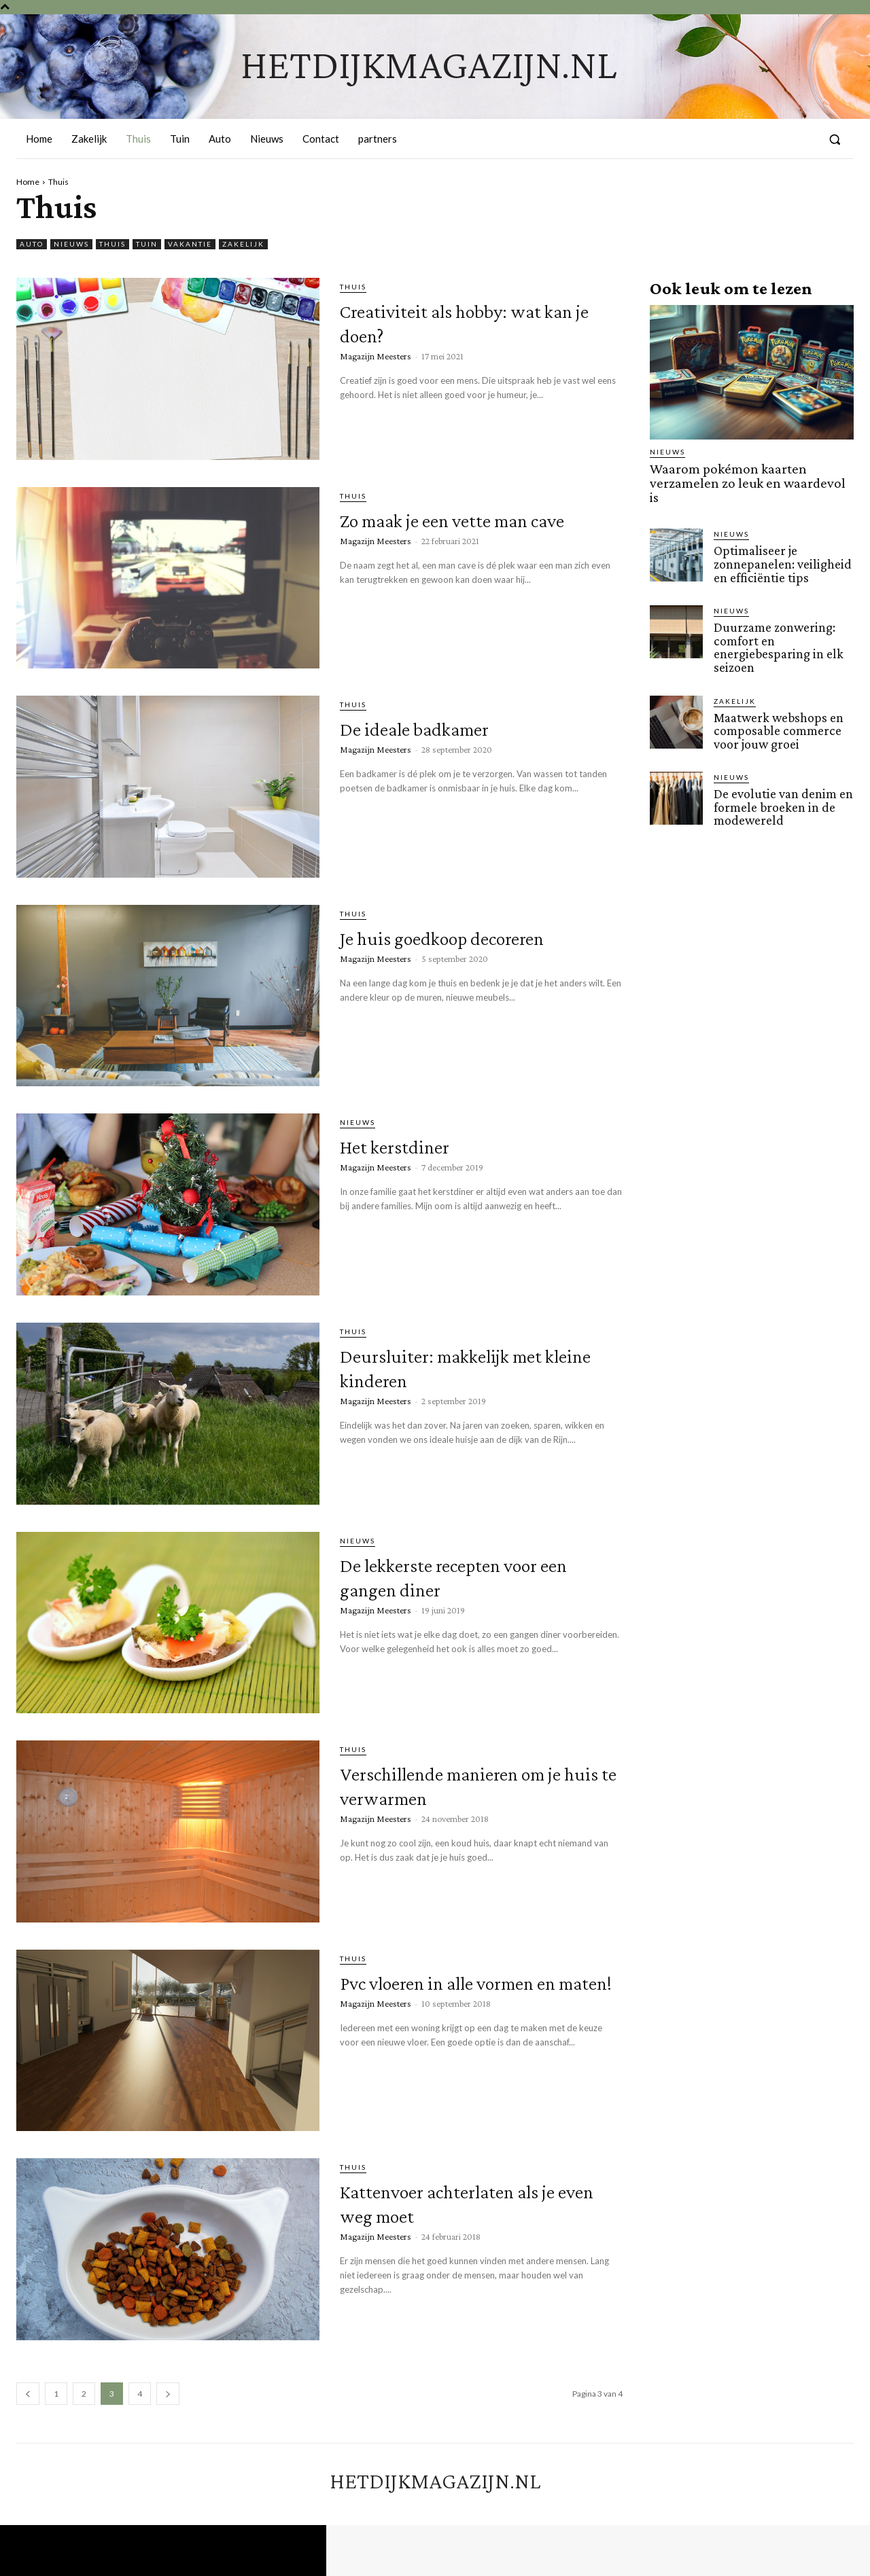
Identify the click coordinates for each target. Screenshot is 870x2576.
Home (27, 182)
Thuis (112, 244)
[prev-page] (27, 2393)
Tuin (147, 244)
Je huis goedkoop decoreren (432, 948)
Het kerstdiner (416, 1144)
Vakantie (189, 244)
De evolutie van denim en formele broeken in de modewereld (782, 786)
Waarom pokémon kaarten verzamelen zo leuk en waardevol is (745, 474)
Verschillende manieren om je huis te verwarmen (471, 1783)
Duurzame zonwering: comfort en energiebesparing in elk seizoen (776, 629)
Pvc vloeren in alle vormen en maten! (478, 1992)
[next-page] (167, 2393)
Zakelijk (243, 244)
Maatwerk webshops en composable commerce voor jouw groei (777, 711)
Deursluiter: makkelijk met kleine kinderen (458, 1365)
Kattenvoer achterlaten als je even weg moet (479, 2201)
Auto (31, 244)
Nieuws (71, 244)
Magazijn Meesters (375, 356)
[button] (835, 139)
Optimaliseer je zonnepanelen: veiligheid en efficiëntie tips (780, 547)
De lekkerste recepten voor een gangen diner (458, 1575)
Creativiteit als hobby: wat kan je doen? (479, 320)
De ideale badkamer (447, 726)
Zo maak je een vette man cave (474, 530)
